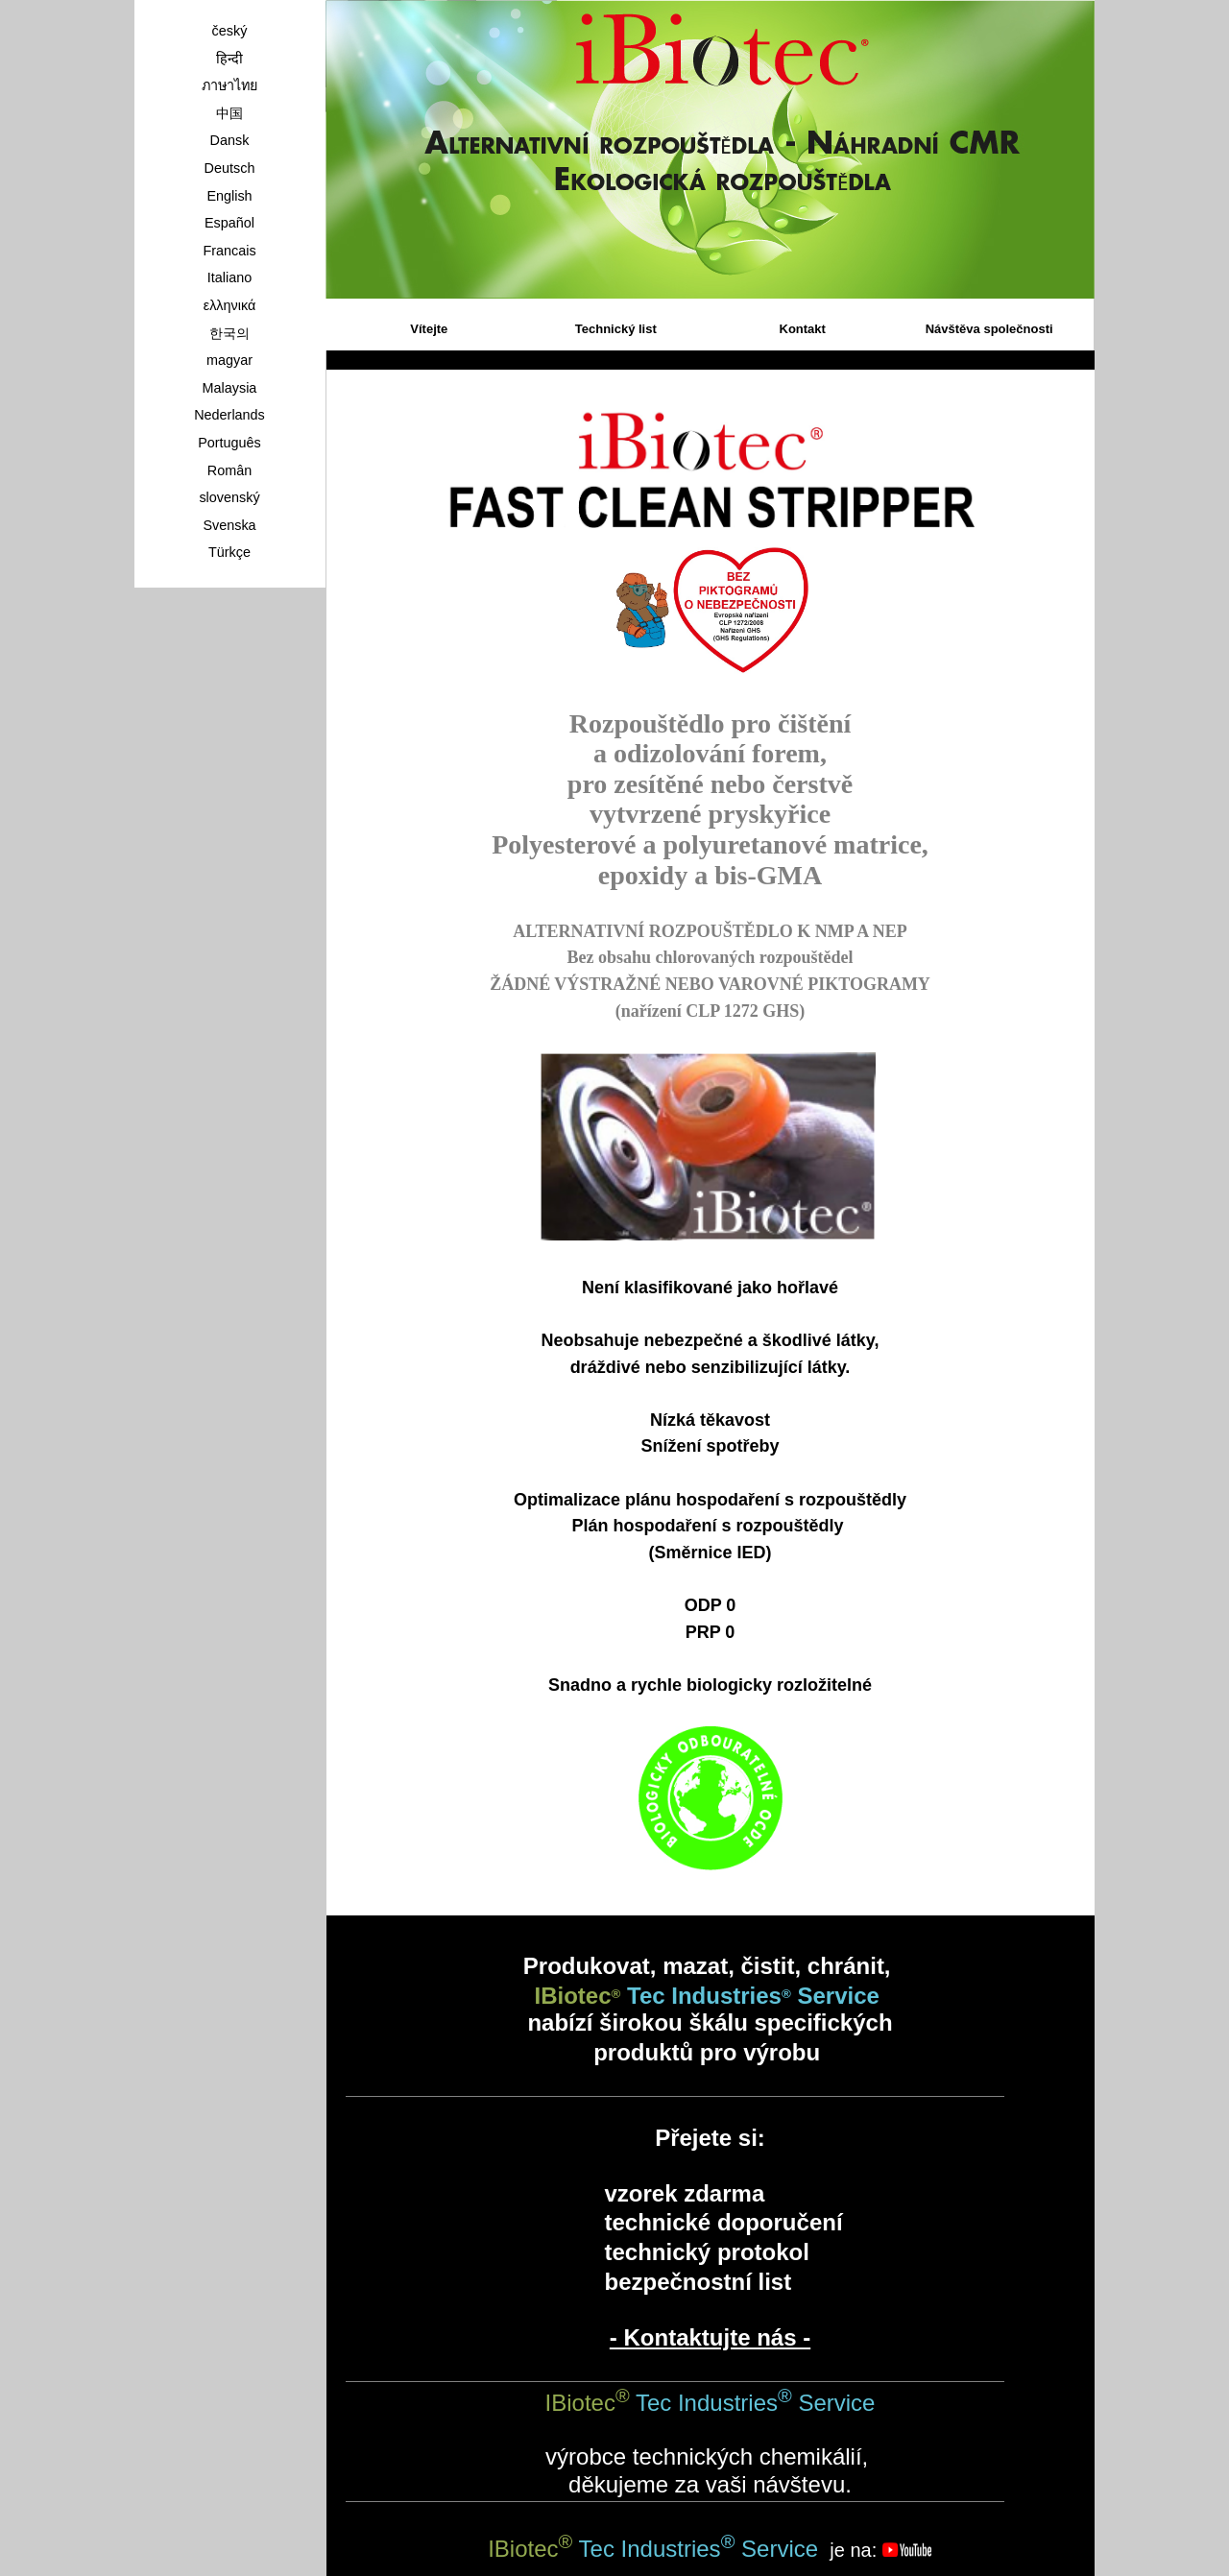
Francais (229, 250)
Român (229, 470)
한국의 (229, 333)
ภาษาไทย (229, 85)
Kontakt (803, 329)
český (230, 30)
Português (229, 442)
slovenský (229, 497)
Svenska (229, 525)
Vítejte (428, 329)
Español (229, 222)
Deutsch (230, 168)
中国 (229, 113)
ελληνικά (230, 305)
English (229, 196)
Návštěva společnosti (989, 329)
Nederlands (229, 414)
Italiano (229, 277)
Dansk (230, 140)
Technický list (616, 329)
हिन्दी (229, 58)
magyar (229, 360)
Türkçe (229, 552)
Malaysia (230, 388)
